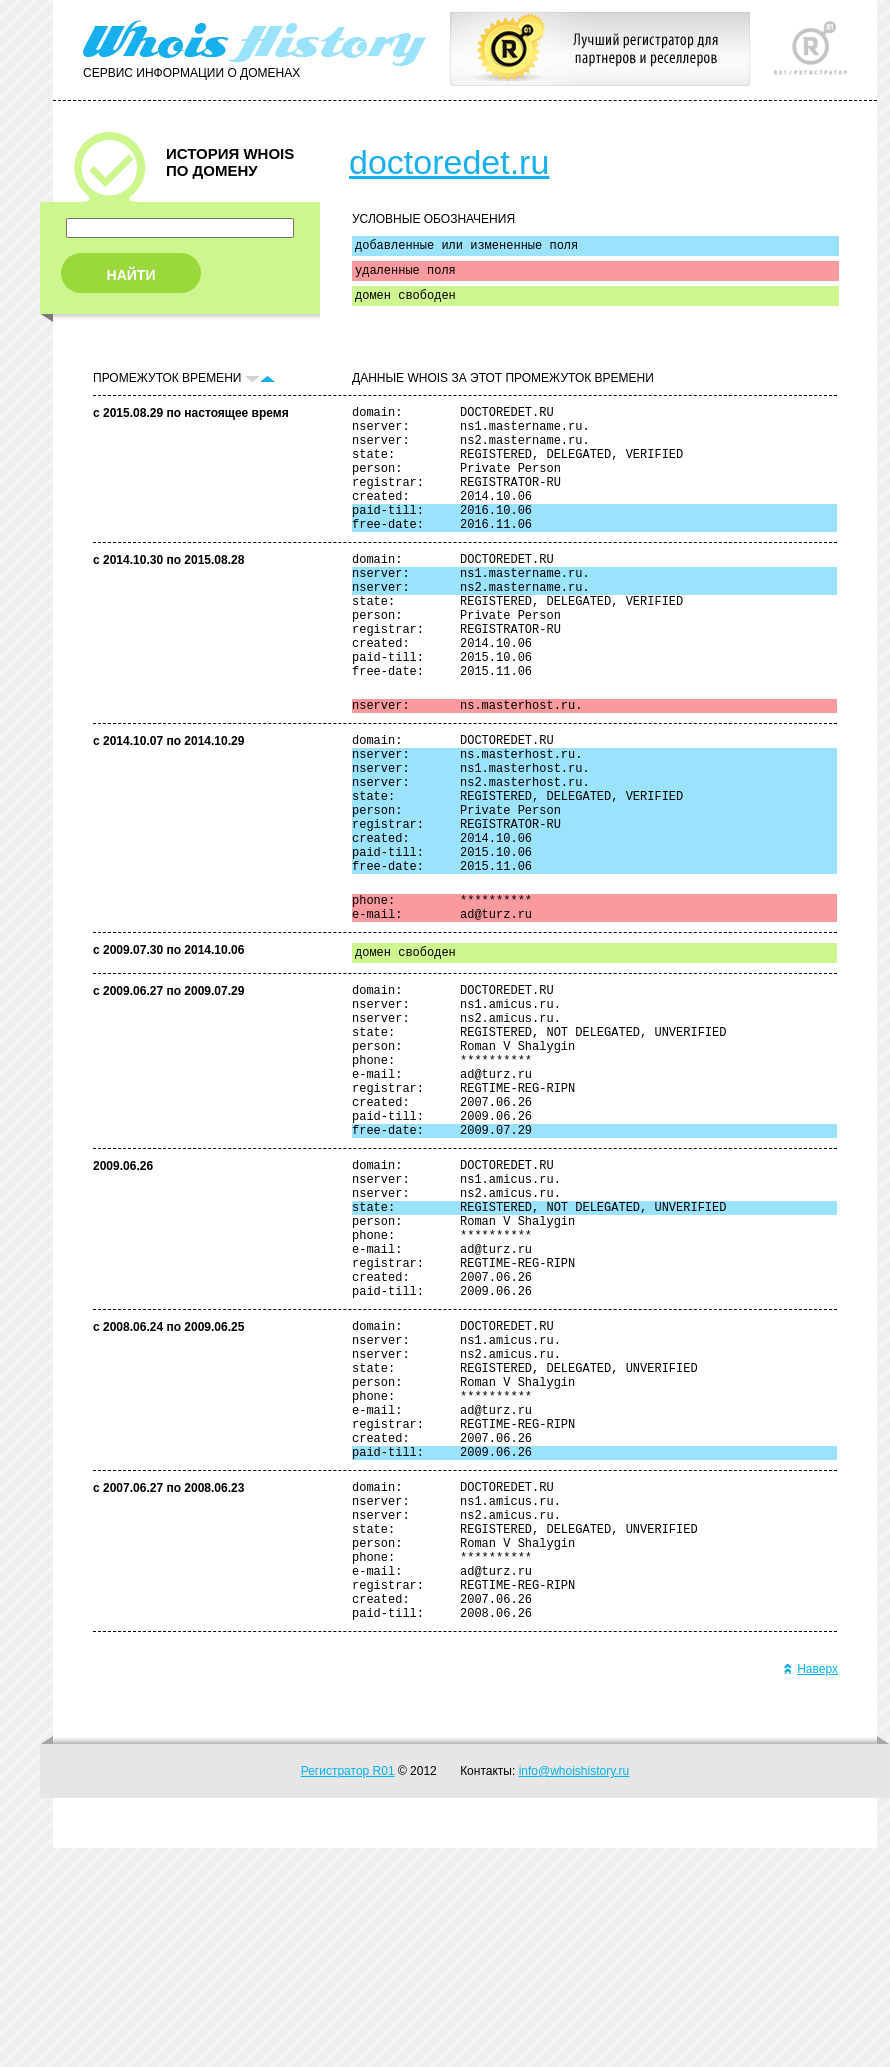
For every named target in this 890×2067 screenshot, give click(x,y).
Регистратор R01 (348, 1990)
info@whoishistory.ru (574, 1990)
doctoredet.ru (449, 162)
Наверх (810, 1888)
